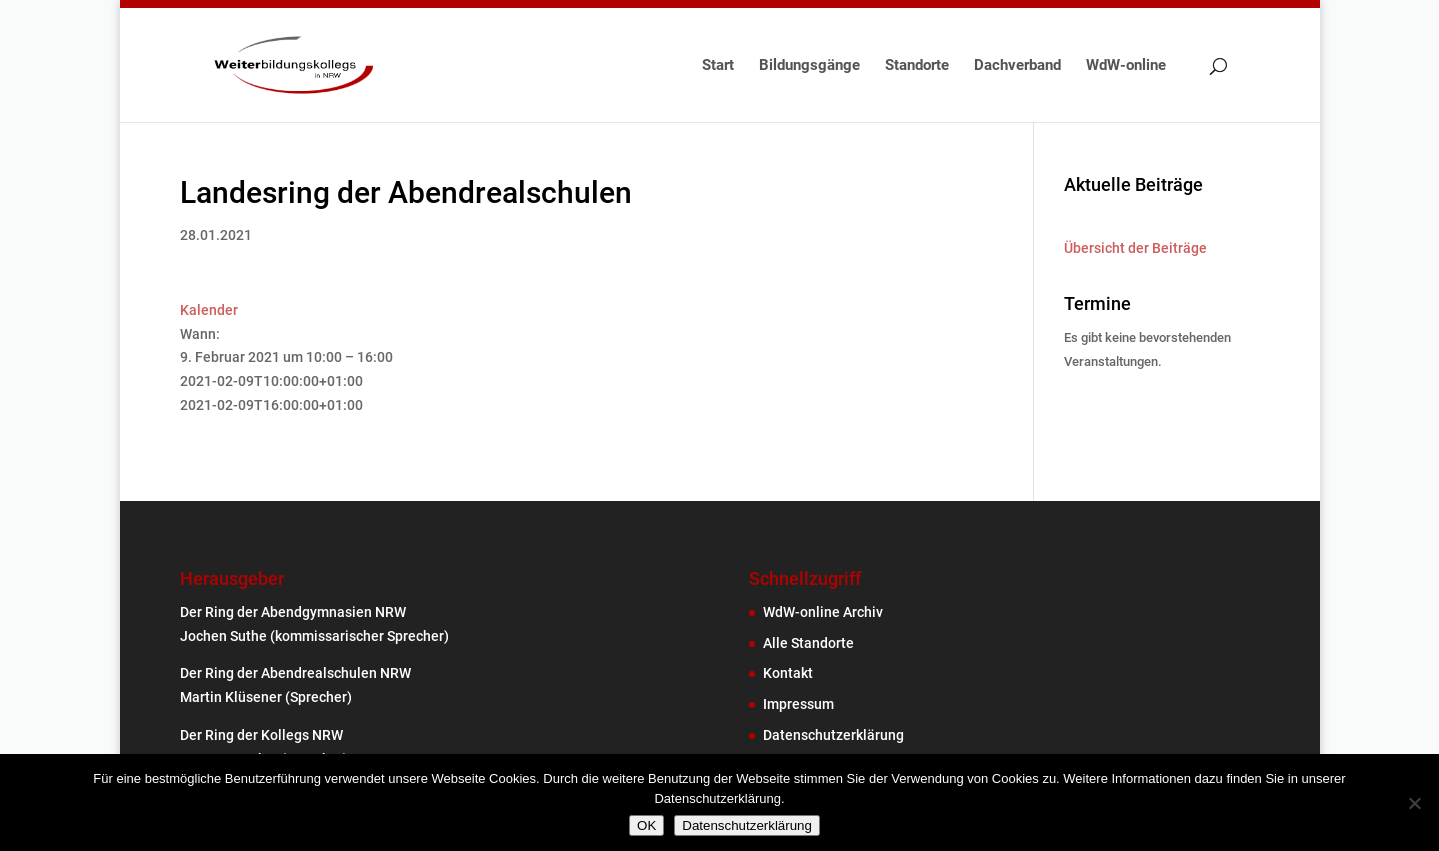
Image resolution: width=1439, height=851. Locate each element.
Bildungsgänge (809, 66)
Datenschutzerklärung (833, 735)
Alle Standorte (808, 643)
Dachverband (1017, 66)
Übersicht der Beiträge (1135, 248)
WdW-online (1126, 66)
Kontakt (788, 673)
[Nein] (1414, 803)
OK (646, 825)
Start (718, 66)
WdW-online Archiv (823, 612)
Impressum (798, 704)
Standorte (917, 66)
